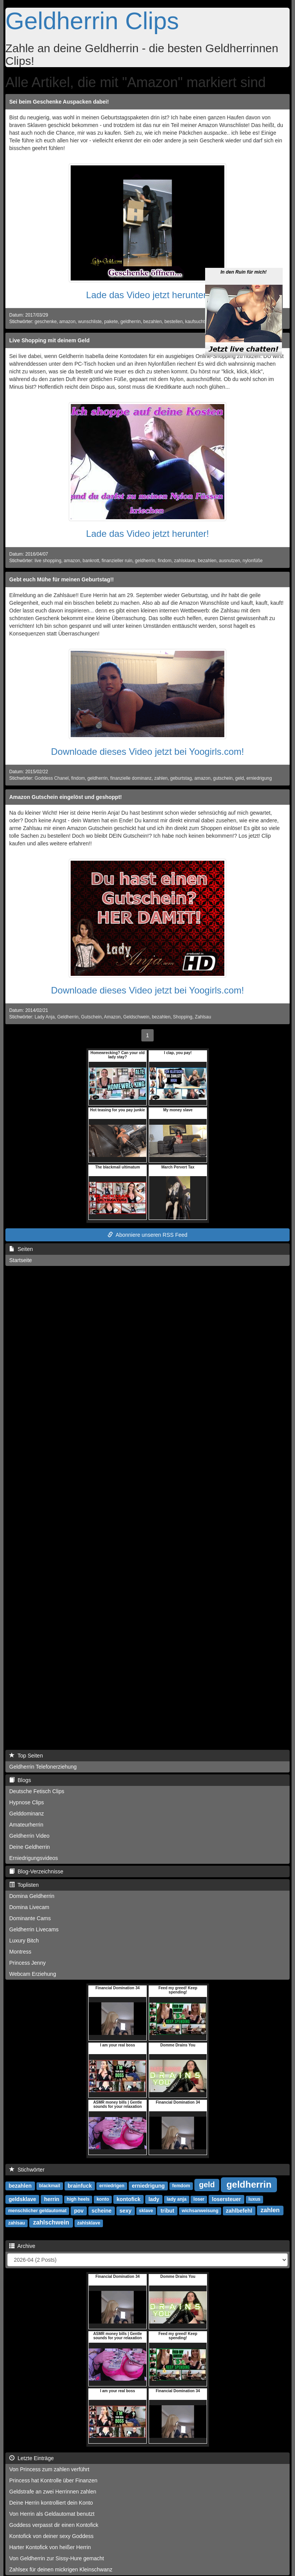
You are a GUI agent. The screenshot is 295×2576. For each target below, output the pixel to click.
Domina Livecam (29, 1907)
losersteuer (226, 2199)
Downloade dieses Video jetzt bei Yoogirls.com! (147, 751)
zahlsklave (185, 560)
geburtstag (181, 778)
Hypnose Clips (26, 1802)
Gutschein (91, 1017)
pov (79, 2210)
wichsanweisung (200, 2210)
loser (199, 2199)
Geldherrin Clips (92, 20)
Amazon (112, 1017)
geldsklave (22, 2199)
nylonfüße (253, 560)
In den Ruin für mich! (243, 233)
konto (102, 2199)
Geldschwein (136, 1017)
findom (165, 560)
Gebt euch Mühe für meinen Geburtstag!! (61, 579)
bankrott (91, 560)
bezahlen (152, 321)
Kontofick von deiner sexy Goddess (51, 2536)
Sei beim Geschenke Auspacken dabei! (59, 102)
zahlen (160, 778)
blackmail (49, 2185)
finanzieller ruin (117, 560)
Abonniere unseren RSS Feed (147, 1235)
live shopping (48, 560)
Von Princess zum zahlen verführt (49, 2469)
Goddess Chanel (52, 778)
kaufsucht (195, 321)
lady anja (176, 2199)
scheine (101, 2210)
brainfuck (80, 2185)
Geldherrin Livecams (33, 1929)
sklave (146, 2210)
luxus (254, 2199)
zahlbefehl (239, 2210)
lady (153, 2199)
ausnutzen (229, 560)
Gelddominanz (26, 1813)
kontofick (129, 2199)
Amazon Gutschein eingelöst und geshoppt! (65, 797)
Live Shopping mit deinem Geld (49, 340)
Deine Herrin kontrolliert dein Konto (51, 2503)
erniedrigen (111, 2185)
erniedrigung (259, 778)
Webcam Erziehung (32, 1974)
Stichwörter (27, 2170)
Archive (22, 2246)
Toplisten (24, 1885)
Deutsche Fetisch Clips (36, 1791)
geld (239, 778)
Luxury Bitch (24, 1940)
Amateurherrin (26, 1825)
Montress (20, 1952)
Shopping (182, 1017)
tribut (167, 2210)
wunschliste (89, 321)
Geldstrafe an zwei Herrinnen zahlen (52, 2492)
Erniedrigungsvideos (33, 1858)
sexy (125, 2210)
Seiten (21, 1249)
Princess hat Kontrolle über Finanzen (53, 2480)
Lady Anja (45, 1017)
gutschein (223, 778)
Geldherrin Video (29, 1836)
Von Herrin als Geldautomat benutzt (51, 2514)
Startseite (20, 1260)
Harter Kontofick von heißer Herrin (50, 2547)
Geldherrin (68, 1017)
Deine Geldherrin (29, 1847)
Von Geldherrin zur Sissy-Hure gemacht (56, 2558)
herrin (52, 2199)
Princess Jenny (27, 1963)
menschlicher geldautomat (37, 2210)
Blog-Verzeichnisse (36, 1871)
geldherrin (131, 321)
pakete (111, 321)
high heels (78, 2199)
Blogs (20, 1780)
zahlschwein (51, 2222)
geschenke (46, 321)
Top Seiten (26, 1756)
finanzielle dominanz (131, 778)
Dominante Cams (30, 1918)
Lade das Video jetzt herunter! (147, 295)
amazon (67, 321)
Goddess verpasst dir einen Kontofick (53, 2525)
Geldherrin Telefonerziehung (43, 1767)
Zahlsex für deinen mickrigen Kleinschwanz (60, 2569)
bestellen (173, 321)
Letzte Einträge (31, 2458)
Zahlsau (203, 1017)
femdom (181, 2185)
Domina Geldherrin (32, 1896)
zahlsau (16, 2223)
